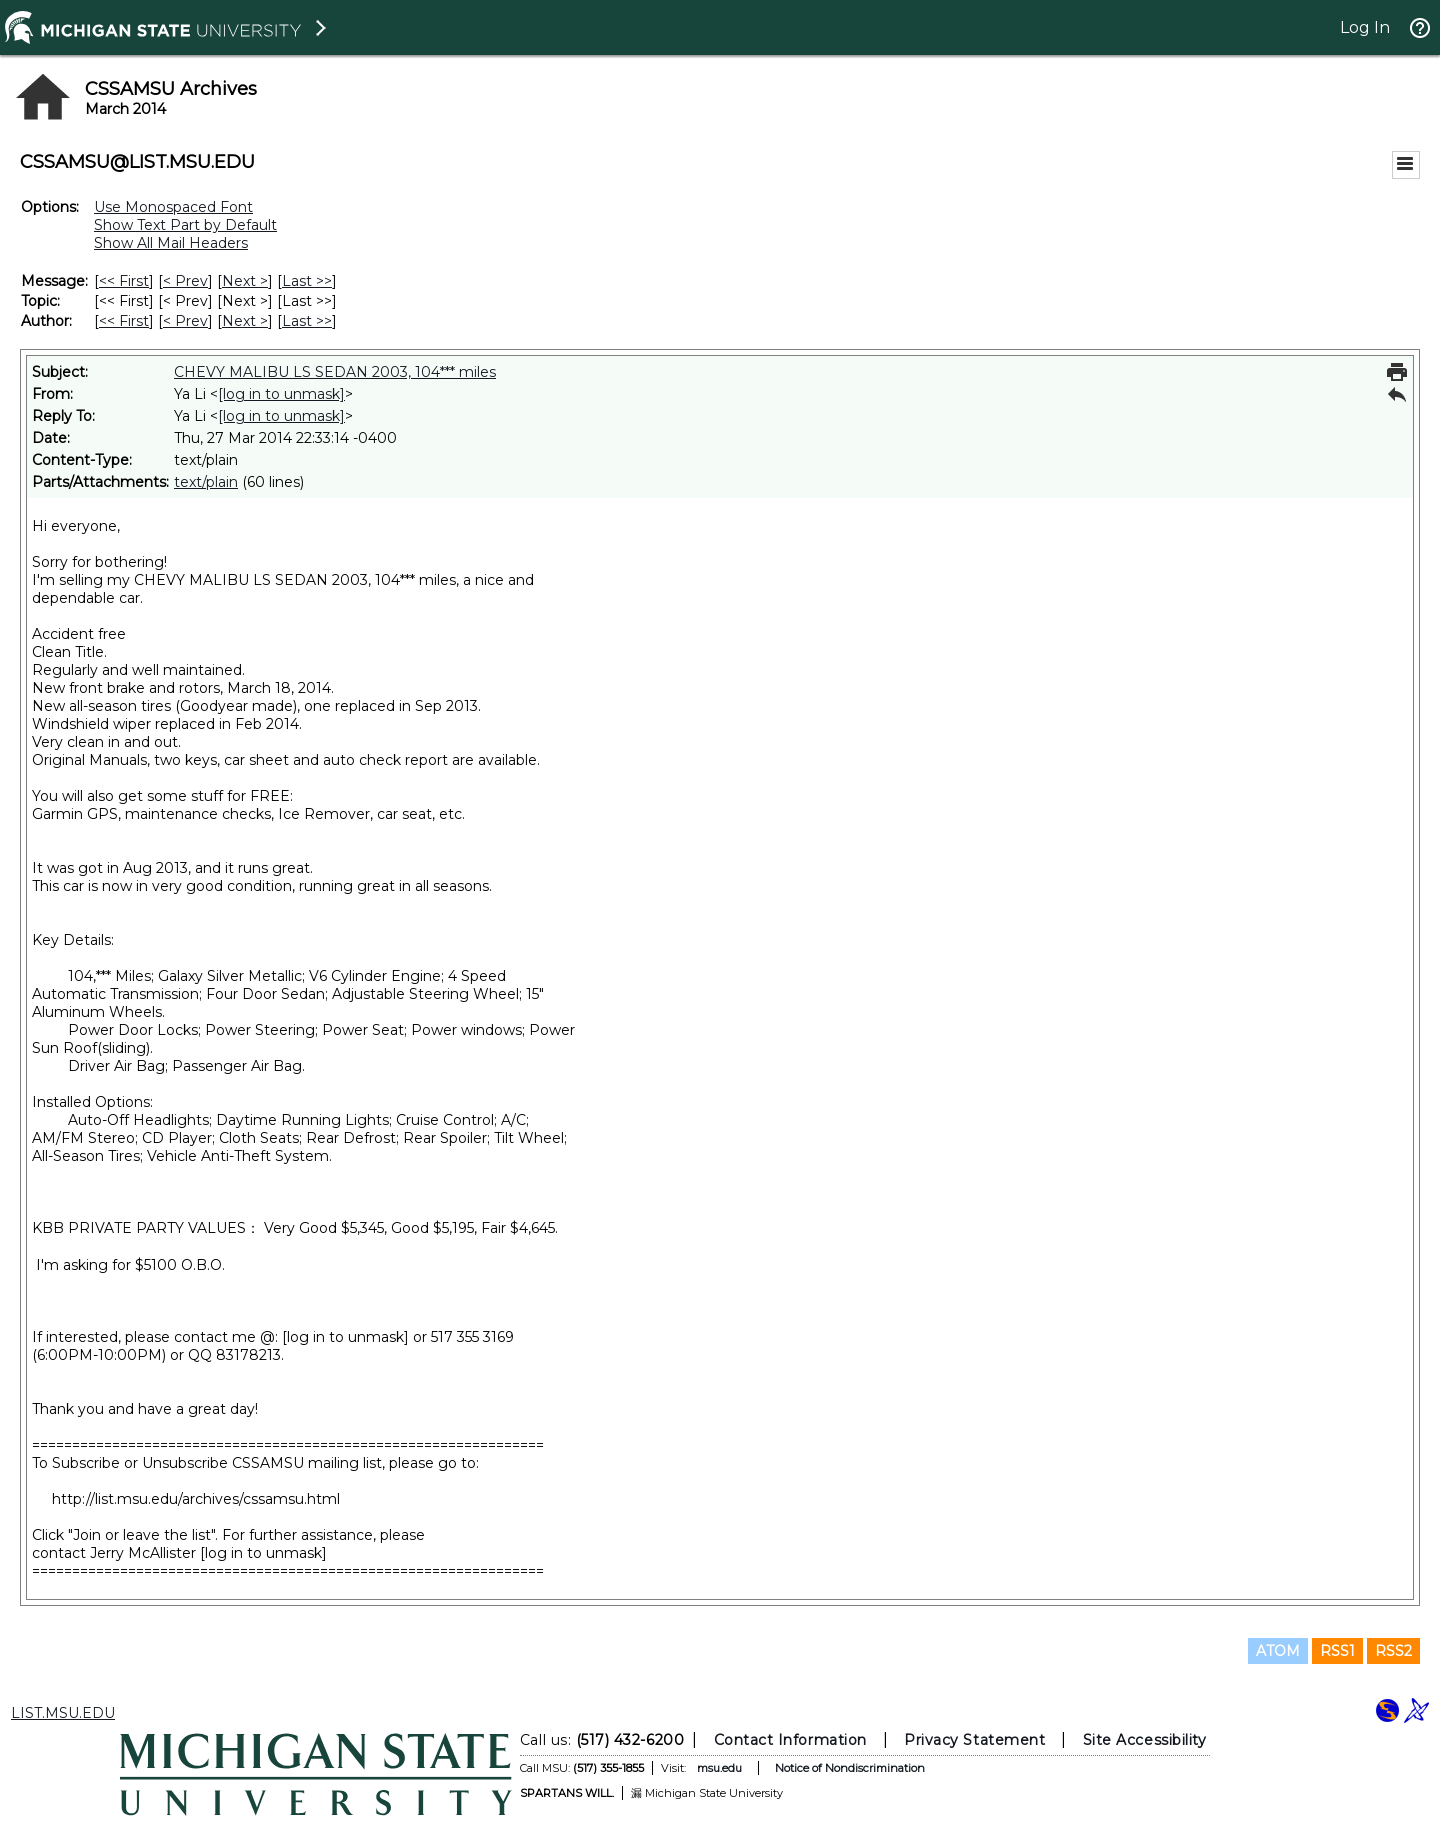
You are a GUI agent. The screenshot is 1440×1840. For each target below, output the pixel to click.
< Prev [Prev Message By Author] (185, 321)
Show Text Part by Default (185, 225)
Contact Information (790, 1740)
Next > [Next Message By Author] (245, 321)
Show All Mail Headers (171, 243)
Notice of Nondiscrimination (850, 1768)
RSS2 (1393, 1651)
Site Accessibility (1145, 1740)
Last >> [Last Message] (307, 281)
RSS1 (1337, 1651)
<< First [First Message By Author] (124, 321)
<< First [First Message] (124, 281)
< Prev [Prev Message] (185, 281)
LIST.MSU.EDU (63, 1713)
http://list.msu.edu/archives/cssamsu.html (196, 1499)
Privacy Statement (974, 1740)
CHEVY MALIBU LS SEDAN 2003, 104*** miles (335, 372)
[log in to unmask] (281, 394)
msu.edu (719, 1768)
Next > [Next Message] (245, 281)
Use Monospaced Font (173, 207)
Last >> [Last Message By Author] (307, 321)
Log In (1365, 27)
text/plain (206, 482)
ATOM (1278, 1651)
